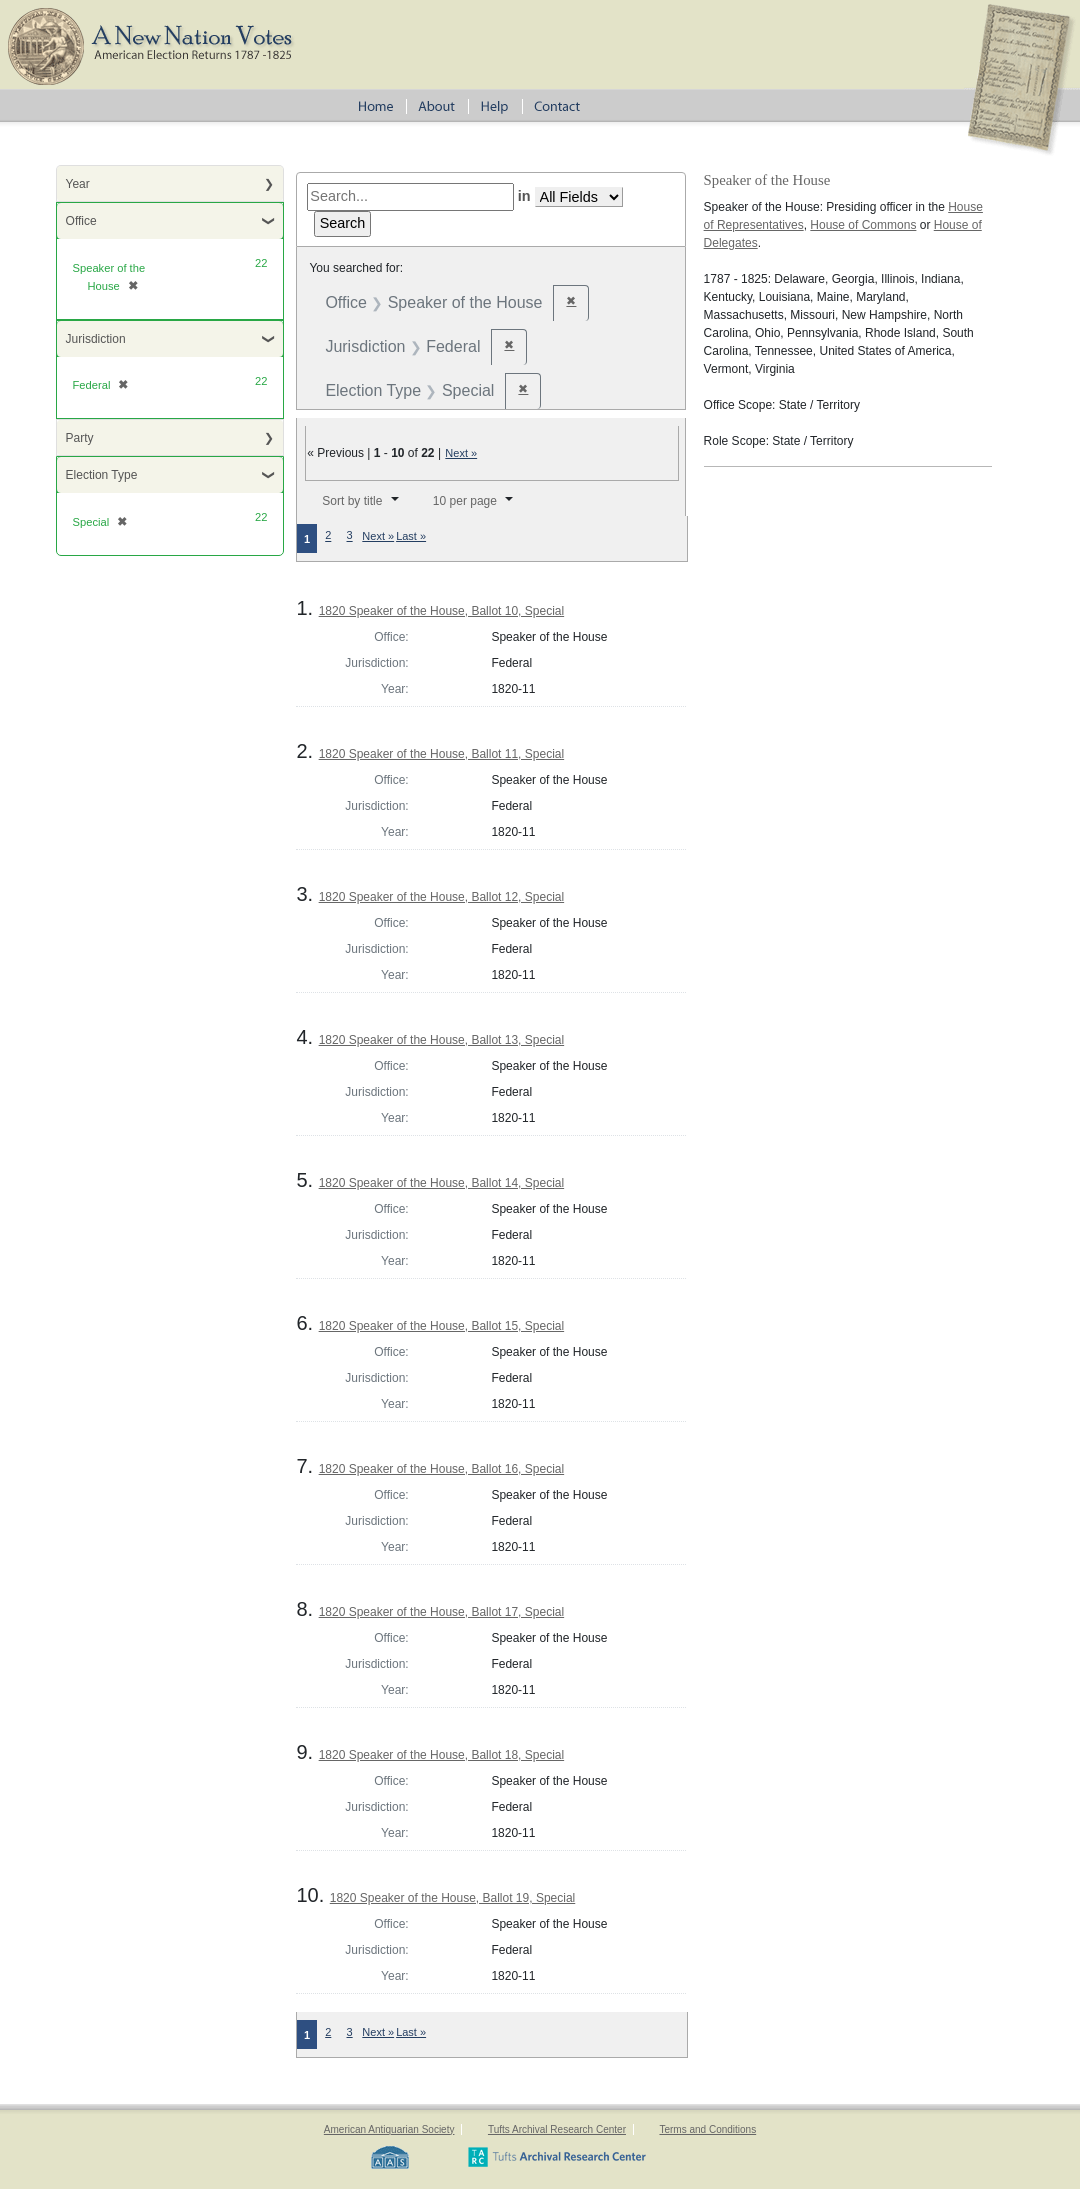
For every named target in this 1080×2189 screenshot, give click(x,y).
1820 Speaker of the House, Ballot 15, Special (442, 1326)
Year (78, 184)
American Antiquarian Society (389, 2129)
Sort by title (352, 501)
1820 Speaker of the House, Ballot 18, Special (442, 1755)
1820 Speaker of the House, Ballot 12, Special (442, 897)
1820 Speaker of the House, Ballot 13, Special (442, 1040)
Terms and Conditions (707, 2129)
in (524, 196)
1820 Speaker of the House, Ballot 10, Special (442, 611)
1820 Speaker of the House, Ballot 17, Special (442, 1612)
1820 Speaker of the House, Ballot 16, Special (442, 1469)
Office (81, 221)
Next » (461, 453)
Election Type (102, 475)
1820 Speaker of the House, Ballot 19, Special (453, 1898)
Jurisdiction (96, 339)
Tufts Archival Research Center (557, 2129)
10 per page (465, 501)
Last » (411, 536)
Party (80, 438)
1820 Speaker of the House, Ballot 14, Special (442, 1183)
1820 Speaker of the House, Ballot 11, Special (442, 754)
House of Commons (863, 225)
